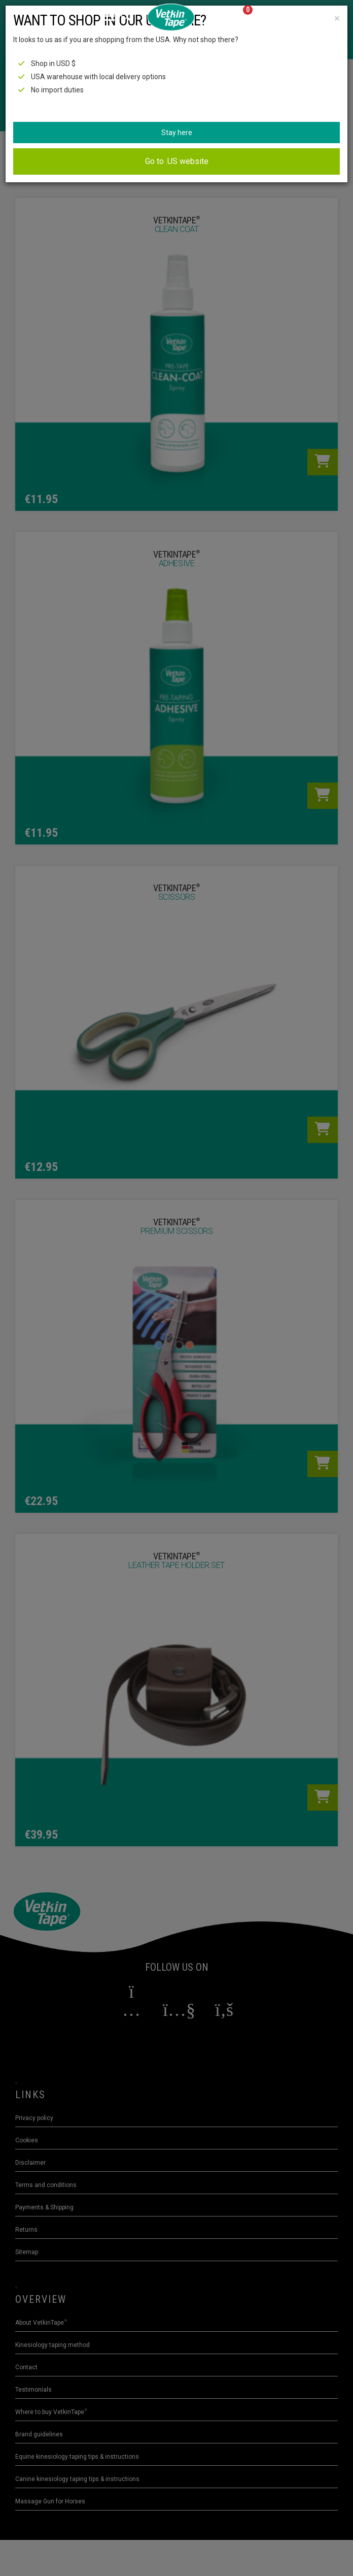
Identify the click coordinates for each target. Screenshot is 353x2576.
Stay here (176, 132)
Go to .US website (176, 161)
